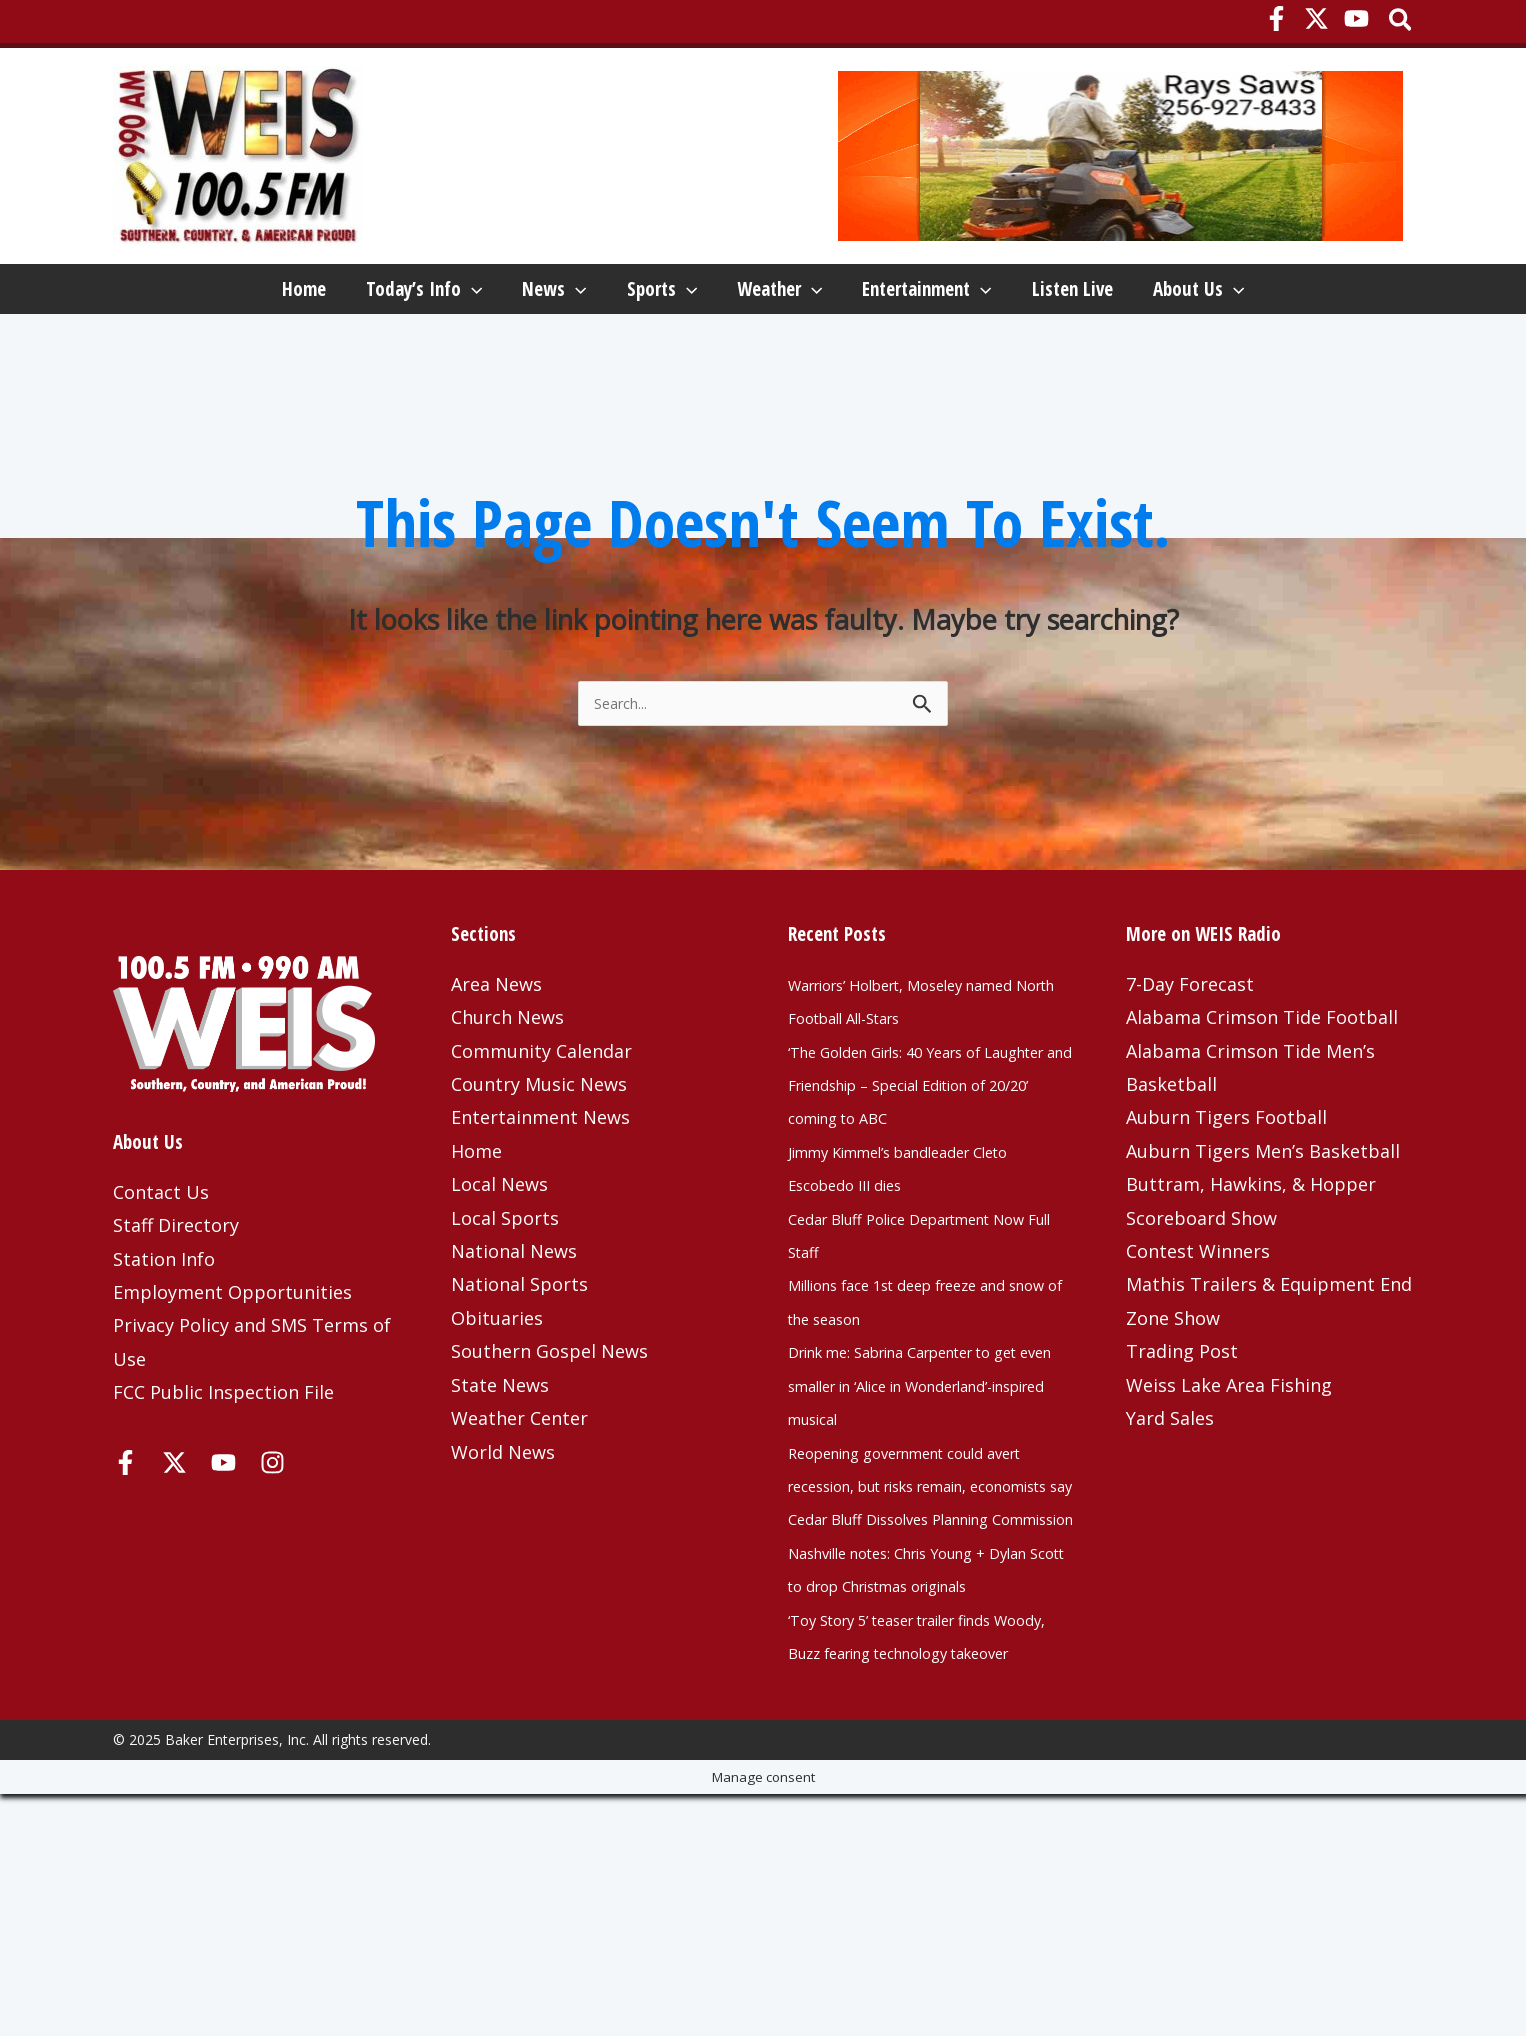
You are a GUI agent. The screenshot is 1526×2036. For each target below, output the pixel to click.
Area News (496, 1059)
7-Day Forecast (1190, 1059)
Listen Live (1176, 294)
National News (514, 1326)
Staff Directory (176, 1300)
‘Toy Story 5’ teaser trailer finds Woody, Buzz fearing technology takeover (927, 1860)
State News (500, 1460)
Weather (805, 294)
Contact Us (161, 1267)
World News (503, 1527)
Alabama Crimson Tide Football (1262, 1092)
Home (174, 294)
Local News (499, 1259)
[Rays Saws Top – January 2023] (1120, 155)
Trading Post (1182, 1426)
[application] (380, 294)
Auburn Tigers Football (1226, 1192)
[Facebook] (1276, 18)
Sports (649, 294)
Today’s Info (333, 294)
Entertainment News (540, 1192)
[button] (1401, 21)
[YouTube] (1356, 18)
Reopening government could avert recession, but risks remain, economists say (915, 1593)
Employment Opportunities (232, 1367)
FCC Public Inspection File (223, 1467)
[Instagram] (272, 1537)
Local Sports (505, 1293)
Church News (507, 1092)
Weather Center (519, 1493)
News (502, 294)
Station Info (164, 1334)
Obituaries (497, 1393)
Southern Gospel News (549, 1426)
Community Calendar (541, 1126)
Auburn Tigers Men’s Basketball (1263, 1226)
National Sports (519, 1359)
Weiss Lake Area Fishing (1229, 1460)
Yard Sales (1170, 1493)
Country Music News (539, 1159)
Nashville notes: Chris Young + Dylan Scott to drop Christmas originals (919, 1760)
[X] (1316, 18)
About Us (197, 354)
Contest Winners (1198, 1326)
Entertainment (992, 294)
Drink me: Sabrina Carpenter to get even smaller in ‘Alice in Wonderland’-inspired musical (923, 1493)
